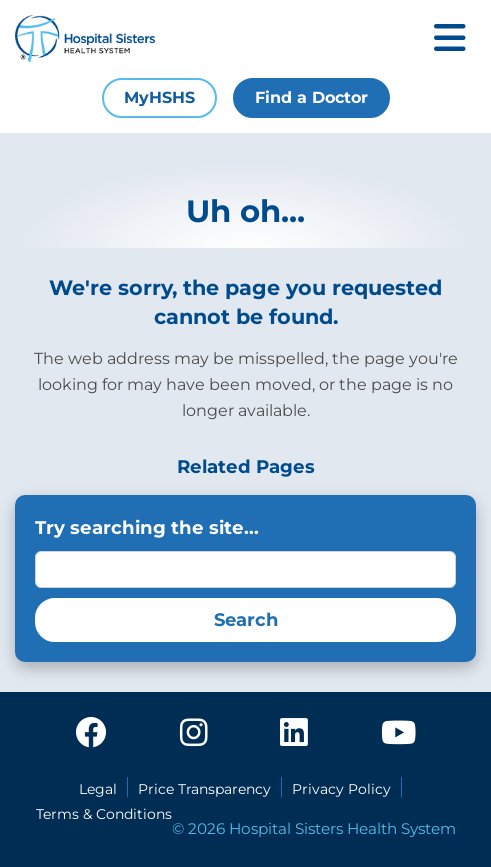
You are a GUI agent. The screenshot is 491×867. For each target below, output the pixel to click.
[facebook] (91, 734)
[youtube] (398, 734)
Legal (98, 789)
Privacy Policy (341, 789)
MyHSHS (159, 97)
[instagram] (194, 734)
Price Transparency (204, 789)
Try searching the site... (147, 527)
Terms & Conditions (104, 814)
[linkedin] (294, 734)
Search (246, 620)
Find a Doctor (311, 97)
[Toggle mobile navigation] (450, 39)
